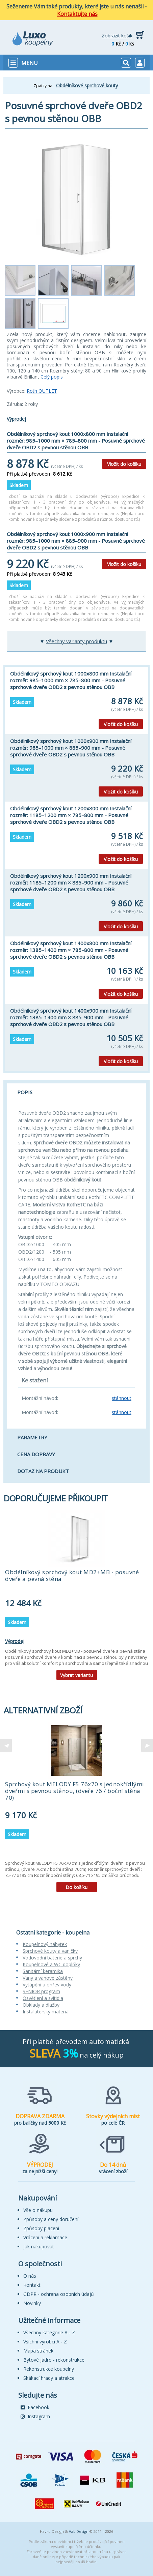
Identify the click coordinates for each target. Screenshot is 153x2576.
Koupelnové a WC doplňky (51, 1964)
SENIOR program (41, 1991)
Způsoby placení (41, 2228)
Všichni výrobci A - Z (45, 2341)
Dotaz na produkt (43, 1471)
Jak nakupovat (38, 2246)
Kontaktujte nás (77, 14)
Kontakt (32, 2285)
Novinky (32, 2303)
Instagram (35, 2416)
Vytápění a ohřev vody (47, 1984)
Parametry (32, 1437)
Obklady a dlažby (41, 2005)
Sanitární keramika (43, 1971)
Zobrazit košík (117, 35)
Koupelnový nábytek (45, 1944)
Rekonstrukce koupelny (48, 2369)
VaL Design (78, 2531)
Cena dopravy (36, 1454)
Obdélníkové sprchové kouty (87, 85)
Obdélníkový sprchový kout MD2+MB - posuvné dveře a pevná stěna (72, 1575)
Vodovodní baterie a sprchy (52, 1957)
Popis (24, 1092)
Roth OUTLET (42, 391)
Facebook (35, 2407)
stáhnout (121, 1398)
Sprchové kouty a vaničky (50, 1951)
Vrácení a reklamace (45, 2237)
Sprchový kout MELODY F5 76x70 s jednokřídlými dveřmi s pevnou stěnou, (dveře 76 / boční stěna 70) (74, 1790)
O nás (29, 2276)
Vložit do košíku (124, 464)
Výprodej (16, 419)
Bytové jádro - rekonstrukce (53, 2360)
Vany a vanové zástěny (48, 1978)
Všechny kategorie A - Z (49, 2332)
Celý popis (52, 376)
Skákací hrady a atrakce (49, 2378)
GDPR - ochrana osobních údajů (58, 2294)
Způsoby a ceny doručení (50, 2219)
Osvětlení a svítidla (43, 1998)
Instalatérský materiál (46, 2011)
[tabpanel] (76, 1597)
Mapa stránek (38, 2350)
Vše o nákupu (38, 2210)
